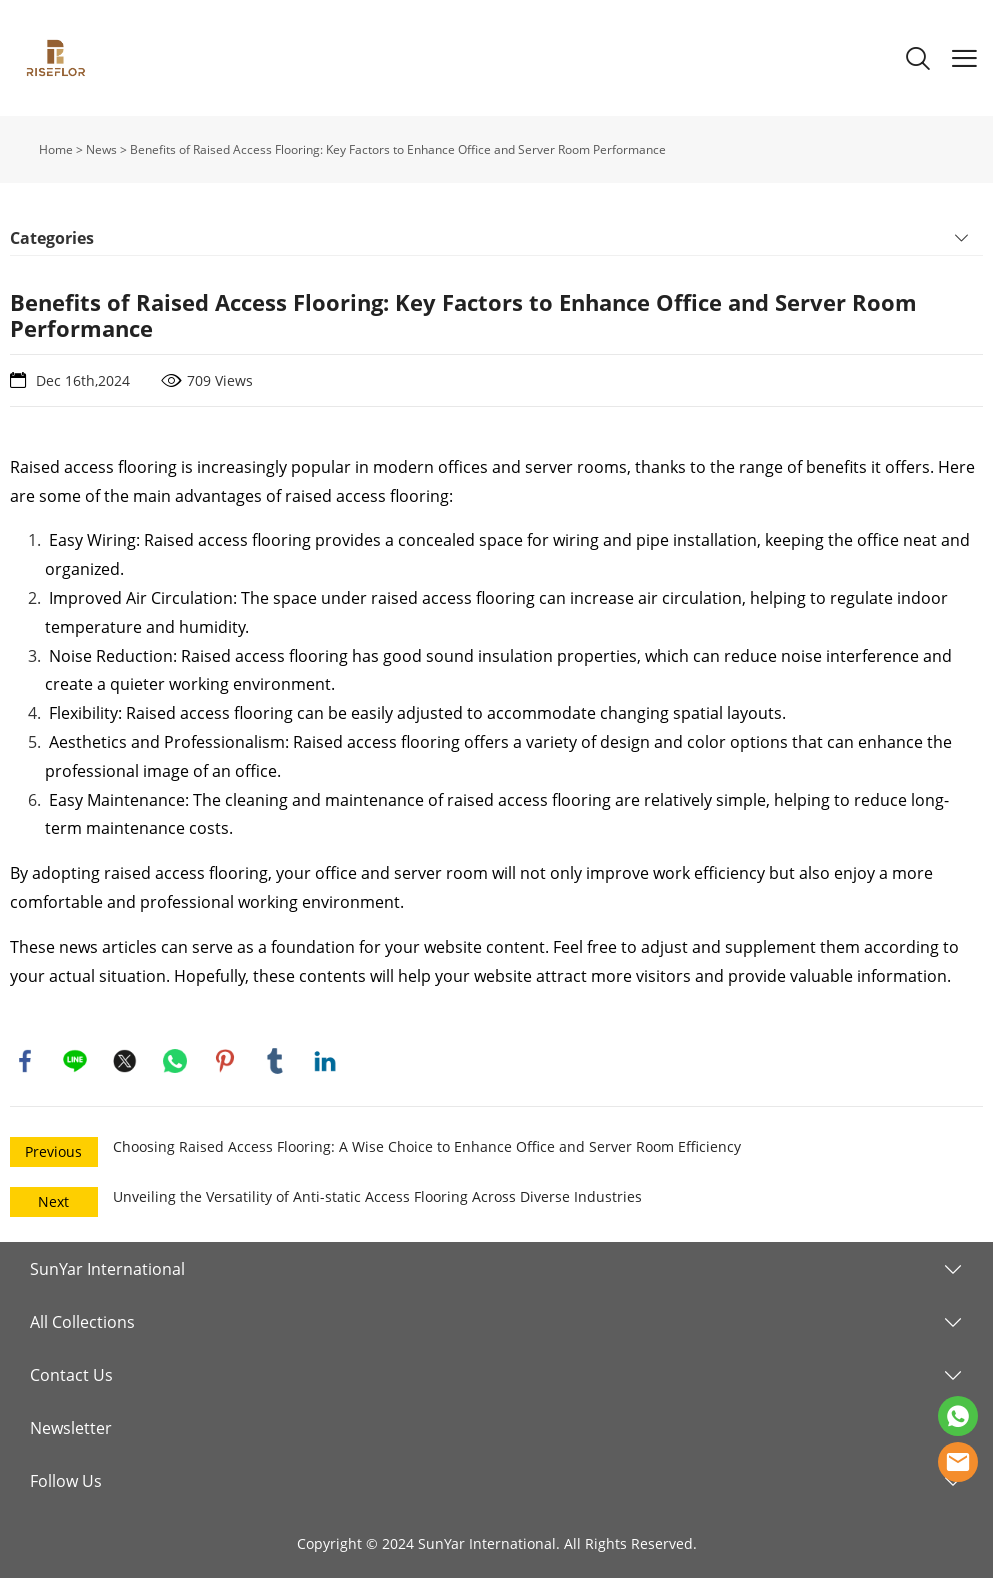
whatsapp (175, 1061)
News (101, 149)
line (75, 1061)
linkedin (325, 1061)
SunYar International (107, 1269)
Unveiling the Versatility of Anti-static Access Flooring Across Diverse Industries (377, 1196)
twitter (125, 1061)
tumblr (275, 1061)
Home (56, 149)
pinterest (225, 1061)
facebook (25, 1061)
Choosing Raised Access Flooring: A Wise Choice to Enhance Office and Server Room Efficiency (427, 1146)
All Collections (82, 1322)
